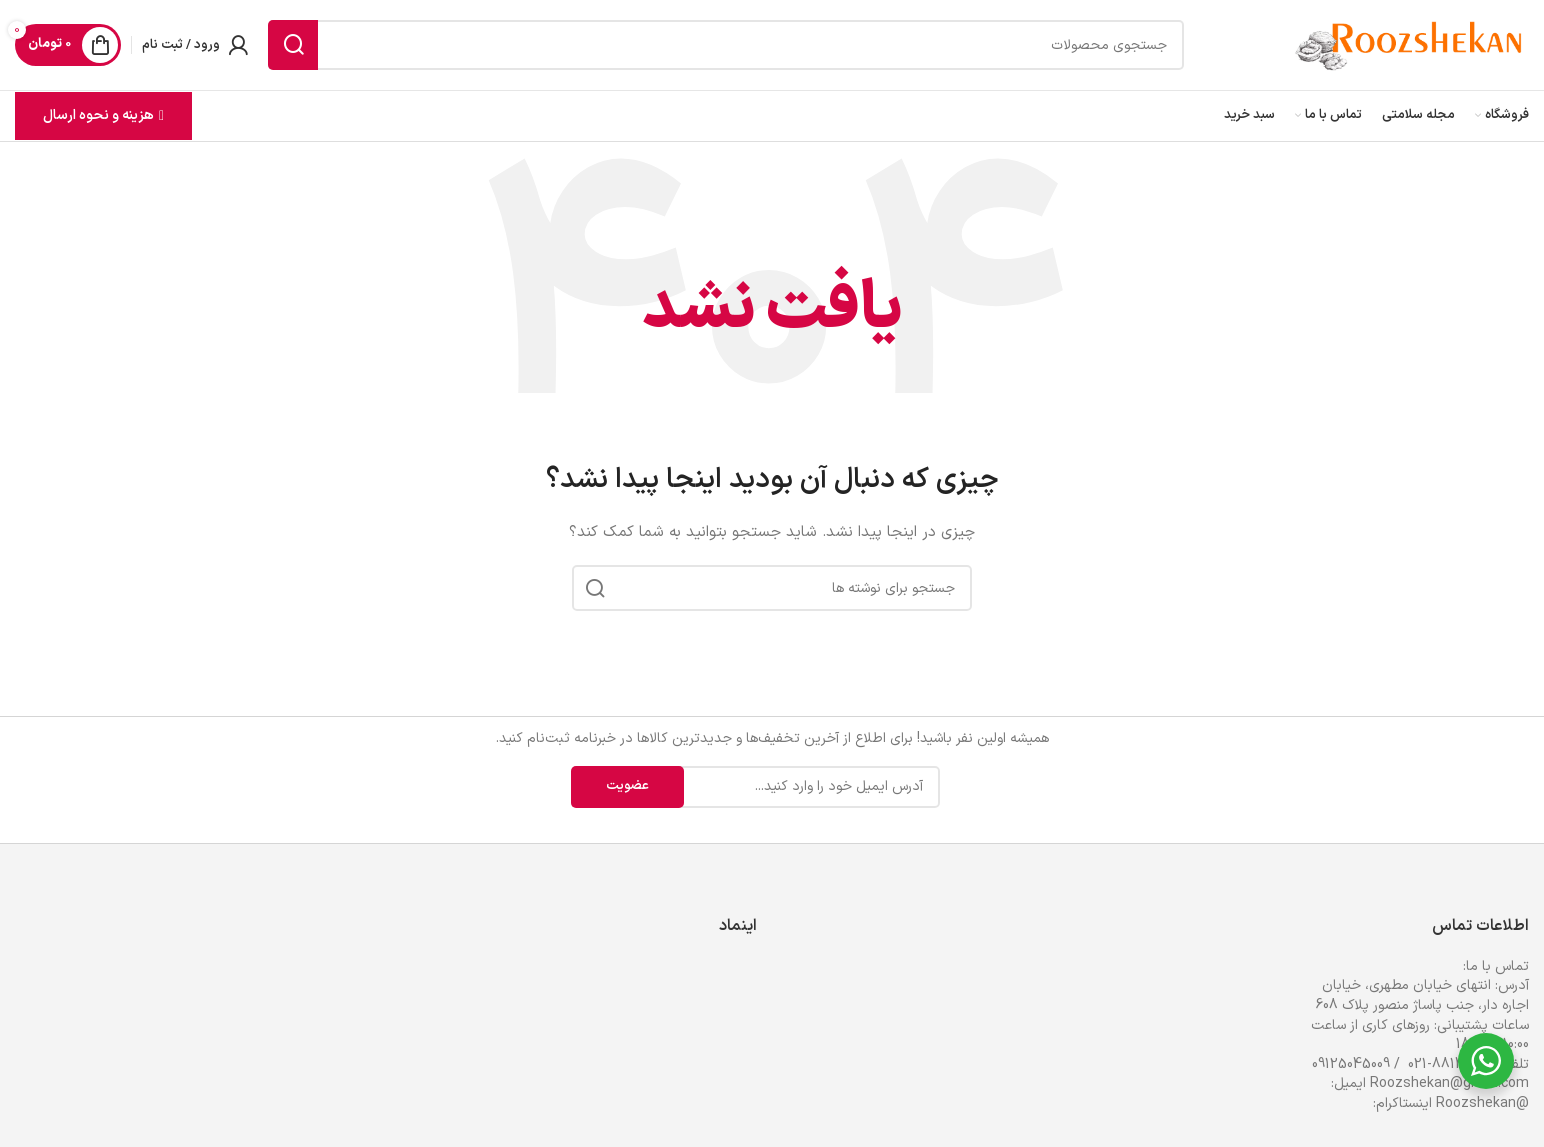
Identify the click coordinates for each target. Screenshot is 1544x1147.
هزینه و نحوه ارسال (103, 115)
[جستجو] (726, 45)
